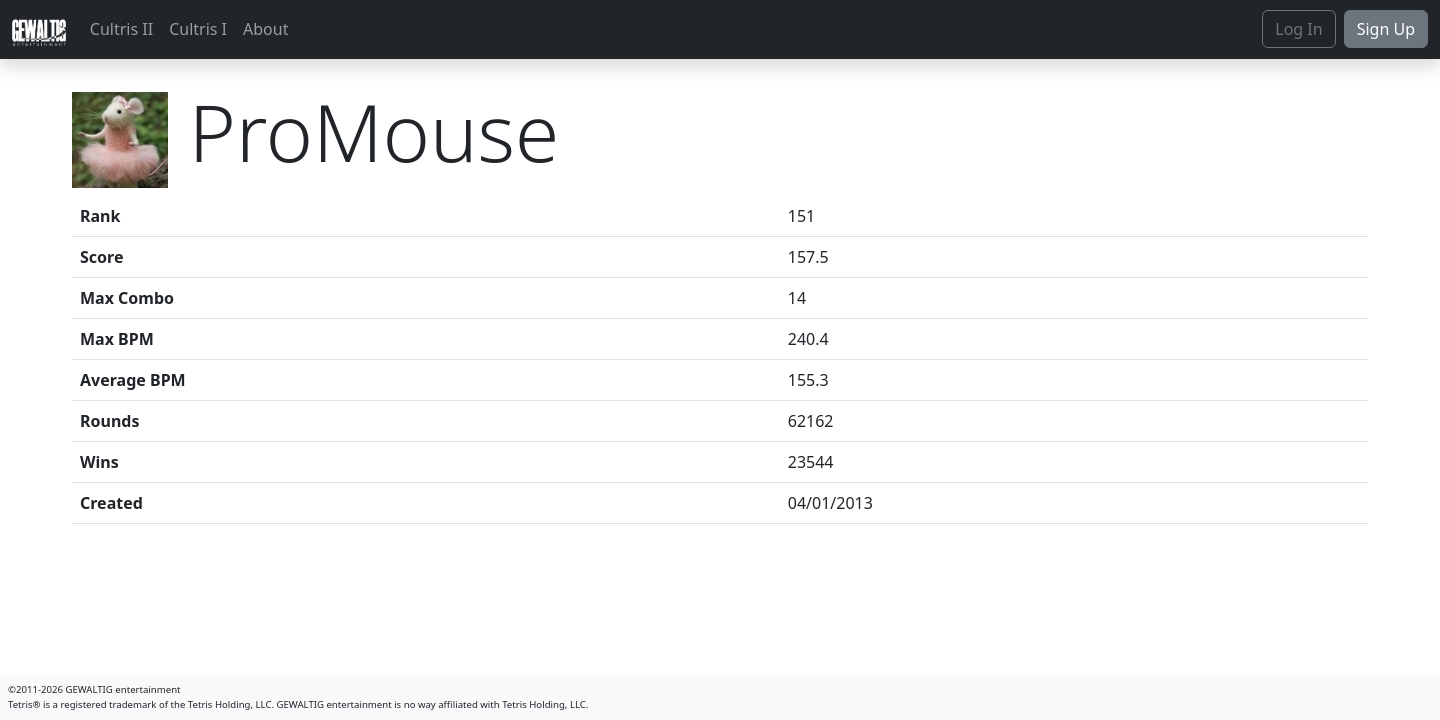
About (265, 29)
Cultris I (198, 29)
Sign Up (1386, 29)
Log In (1298, 29)
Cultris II (121, 29)
